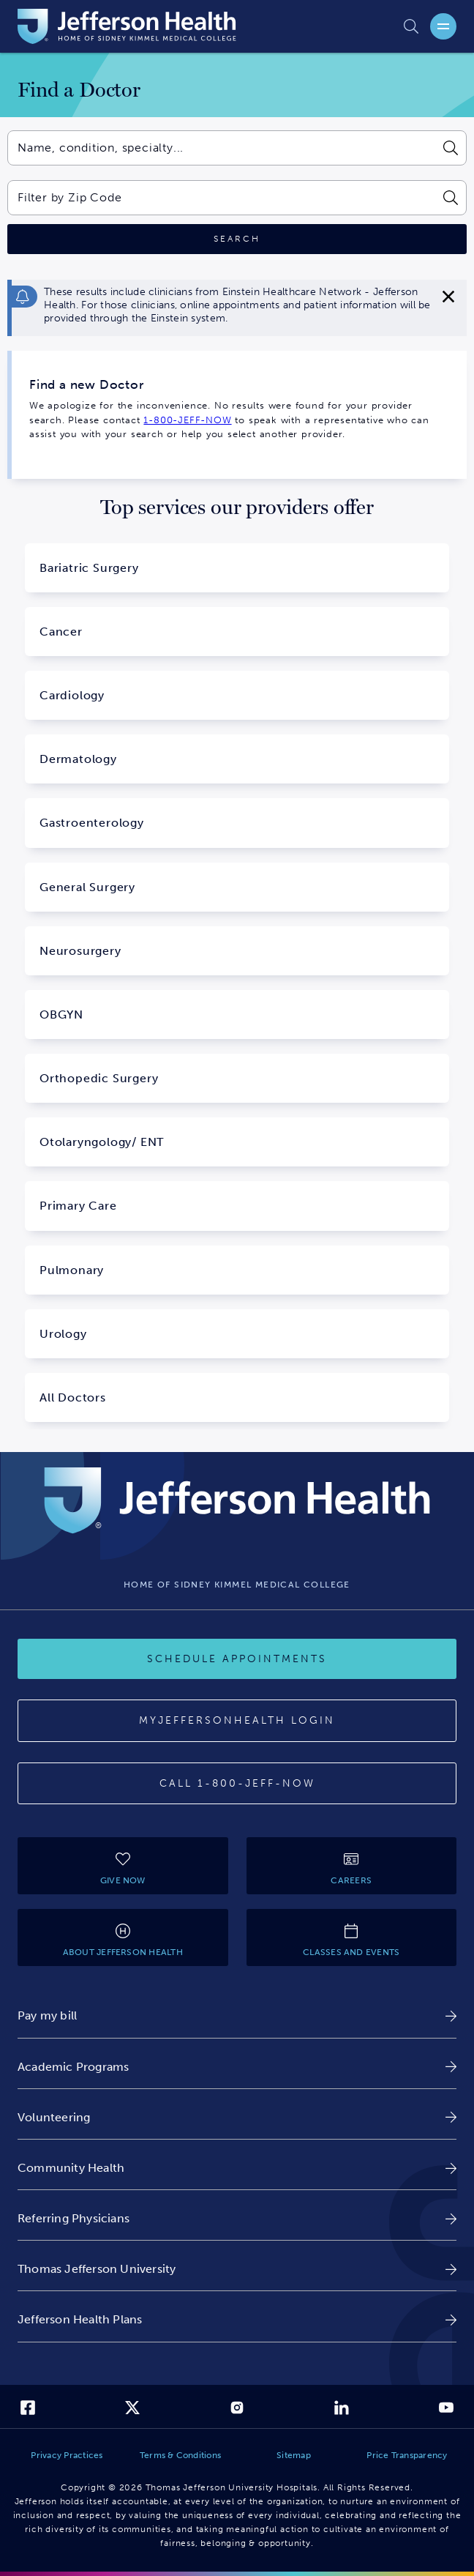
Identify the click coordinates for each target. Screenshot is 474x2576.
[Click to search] (237, 239)
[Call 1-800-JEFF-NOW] (237, 1783)
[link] (237, 2015)
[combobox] (220, 147)
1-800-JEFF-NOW (187, 419)
